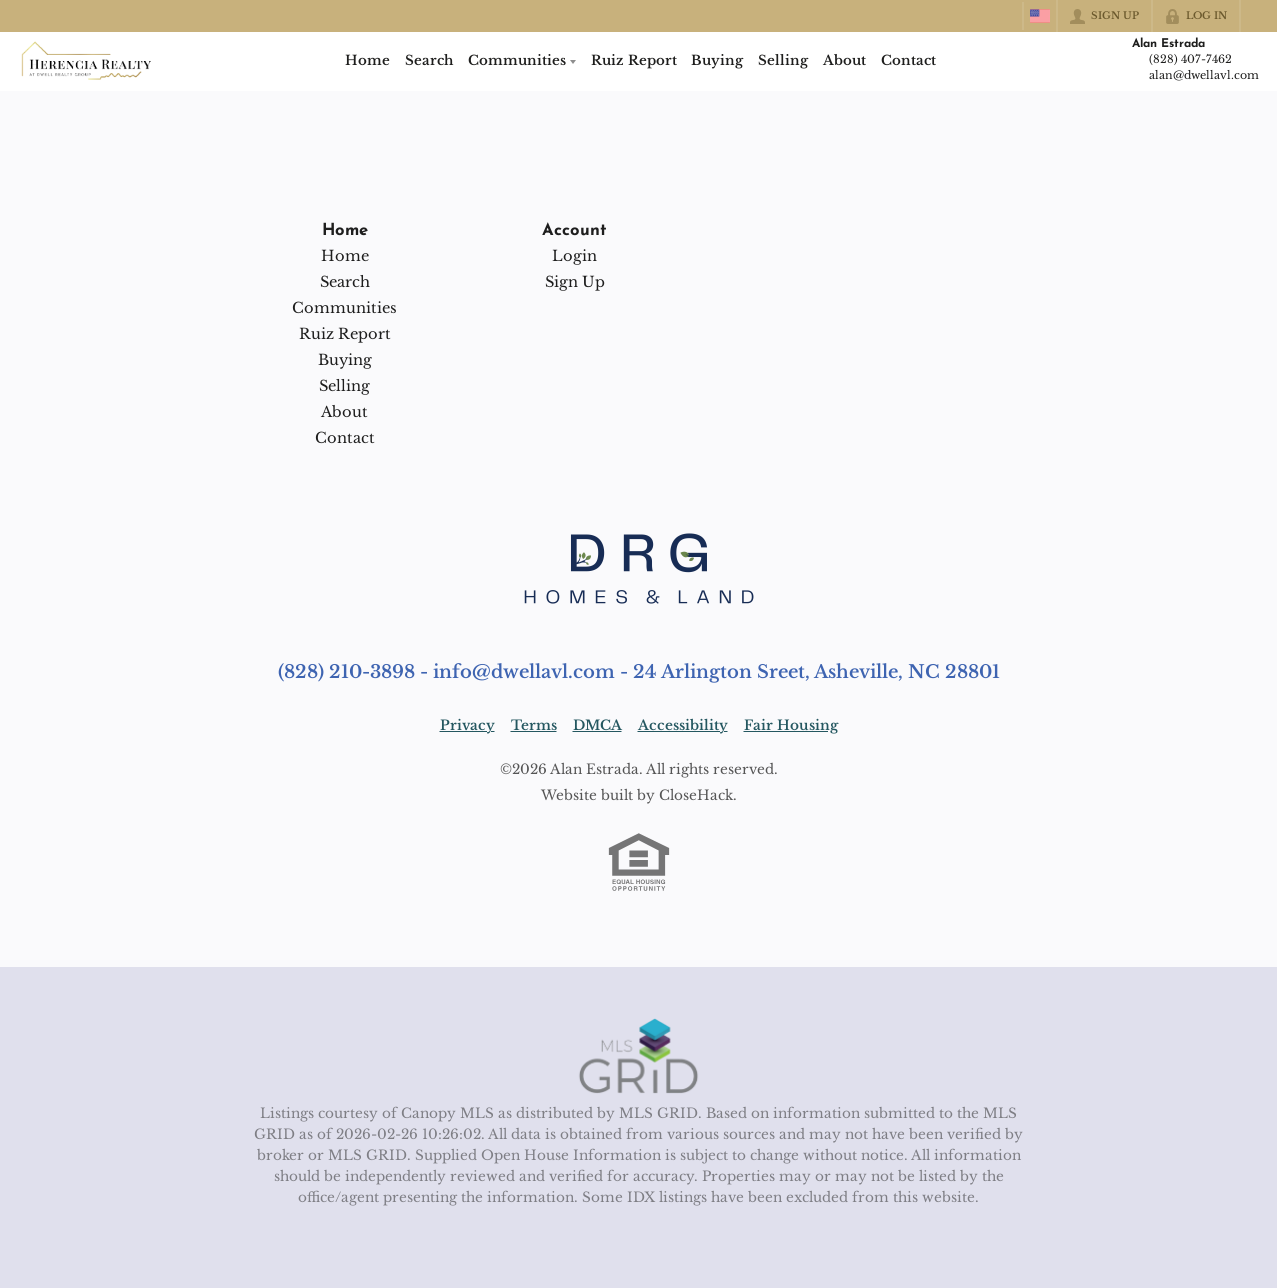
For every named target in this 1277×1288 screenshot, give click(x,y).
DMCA (597, 725)
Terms (534, 725)
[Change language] (1040, 16)
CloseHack (696, 795)
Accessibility (683, 725)
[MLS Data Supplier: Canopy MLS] (638, 1057)
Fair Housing (791, 725)
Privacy (467, 725)
